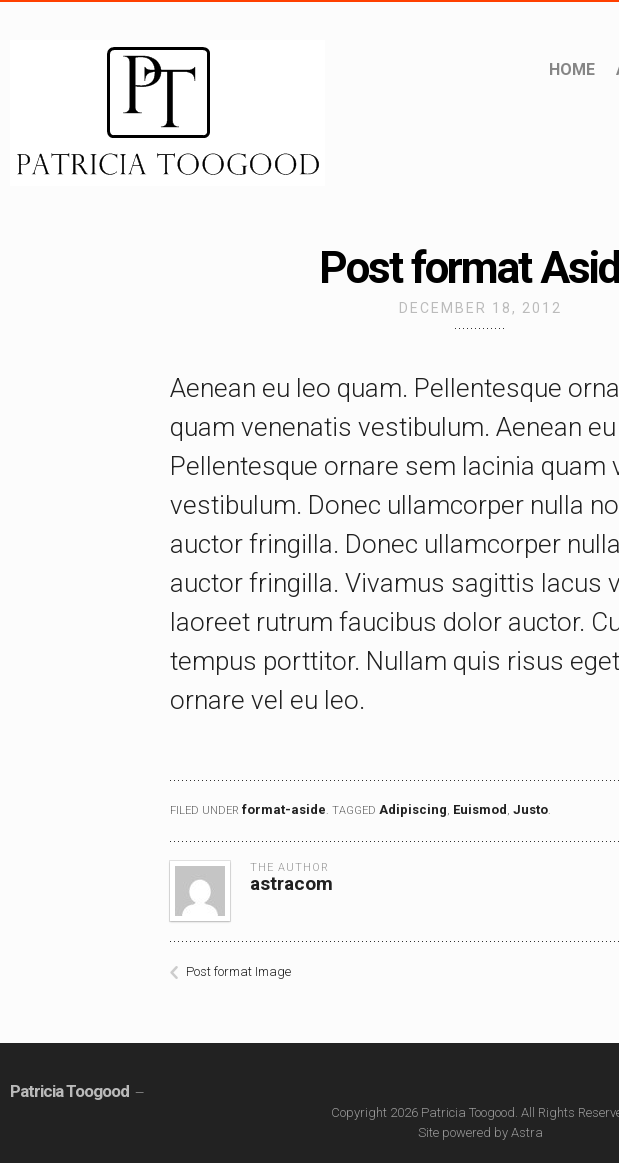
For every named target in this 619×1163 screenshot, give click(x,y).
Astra (527, 1132)
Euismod (480, 809)
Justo (530, 809)
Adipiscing (413, 809)
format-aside (284, 809)
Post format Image (238, 971)
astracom (291, 883)
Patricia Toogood (69, 1091)
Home (572, 69)
